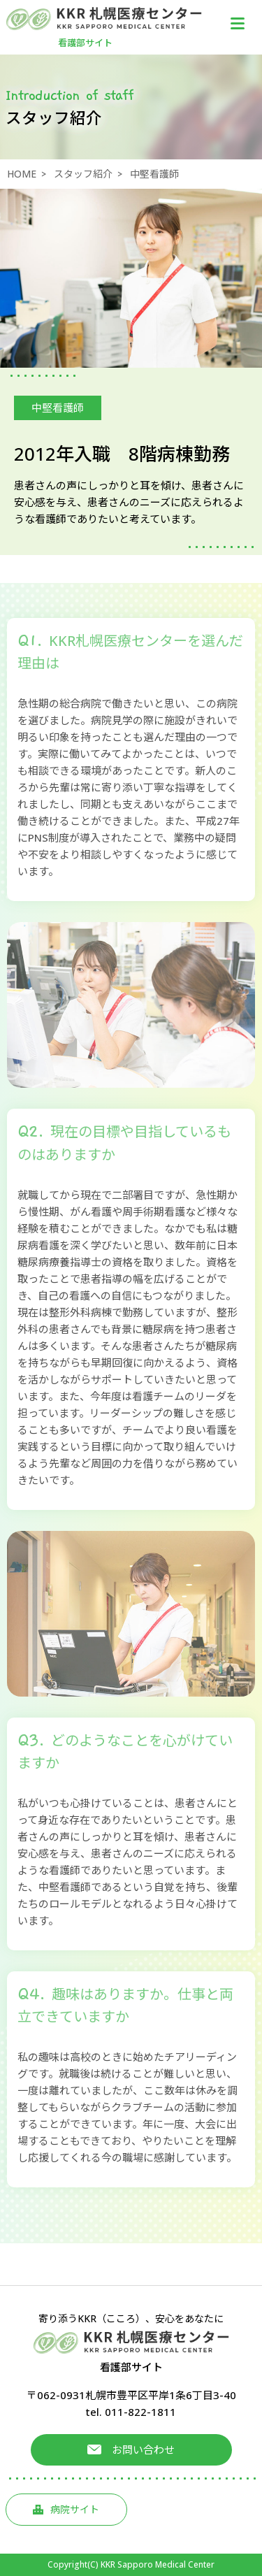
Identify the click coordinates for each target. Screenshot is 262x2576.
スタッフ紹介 (83, 173)
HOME (21, 173)
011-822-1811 (140, 2412)
